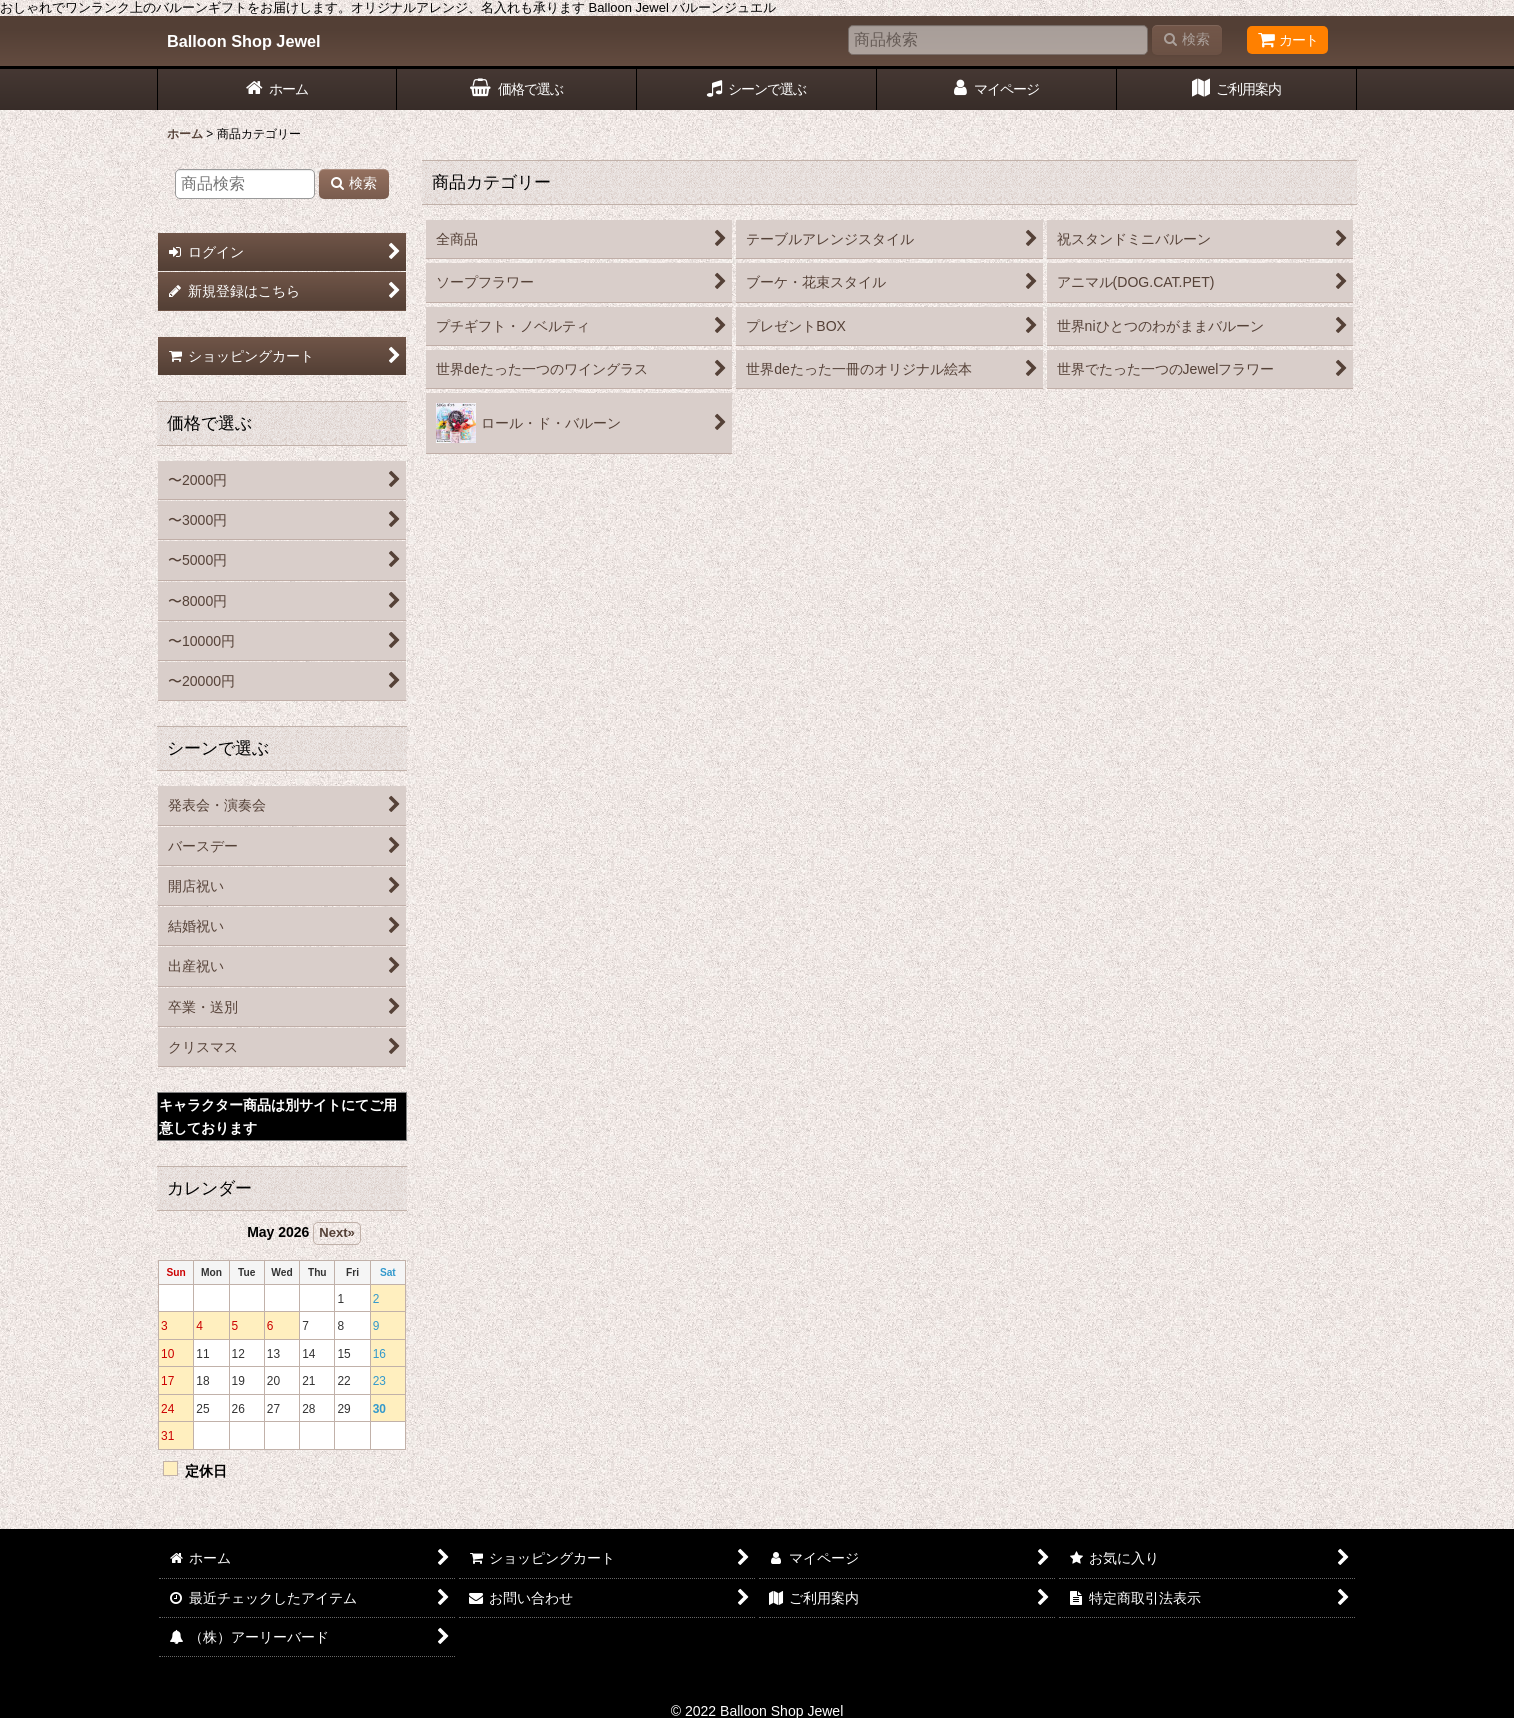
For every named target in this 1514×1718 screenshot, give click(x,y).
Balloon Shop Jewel (244, 41)
